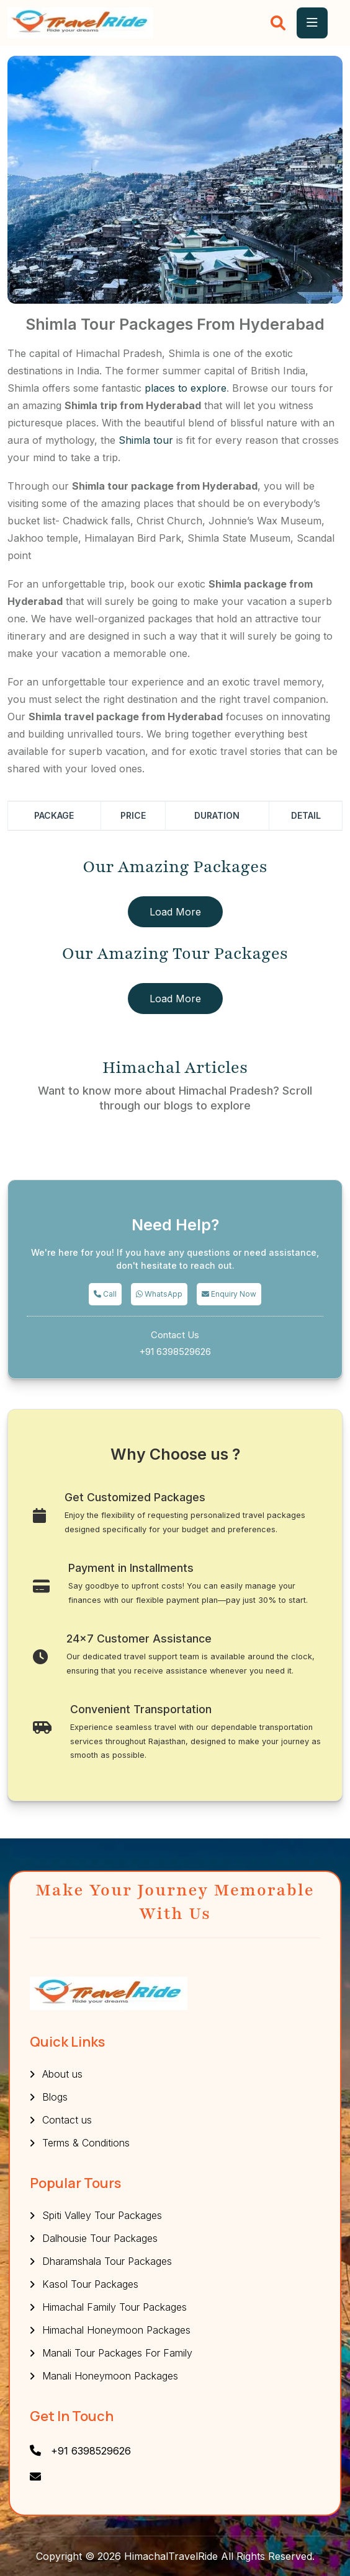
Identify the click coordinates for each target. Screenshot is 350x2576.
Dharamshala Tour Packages (107, 2261)
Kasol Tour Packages (90, 2284)
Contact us (67, 2120)
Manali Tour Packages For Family (117, 2353)
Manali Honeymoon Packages (110, 2376)
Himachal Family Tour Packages (114, 2307)
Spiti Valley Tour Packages (102, 2215)
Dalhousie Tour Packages (100, 2238)
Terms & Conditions (86, 2143)
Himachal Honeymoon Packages (116, 2330)
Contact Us (175, 1335)
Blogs (55, 2097)
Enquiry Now (229, 1294)
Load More (175, 912)
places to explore (186, 388)
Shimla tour (146, 440)
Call (105, 1294)
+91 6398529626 (175, 1351)
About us (62, 2074)
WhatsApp (159, 1294)
